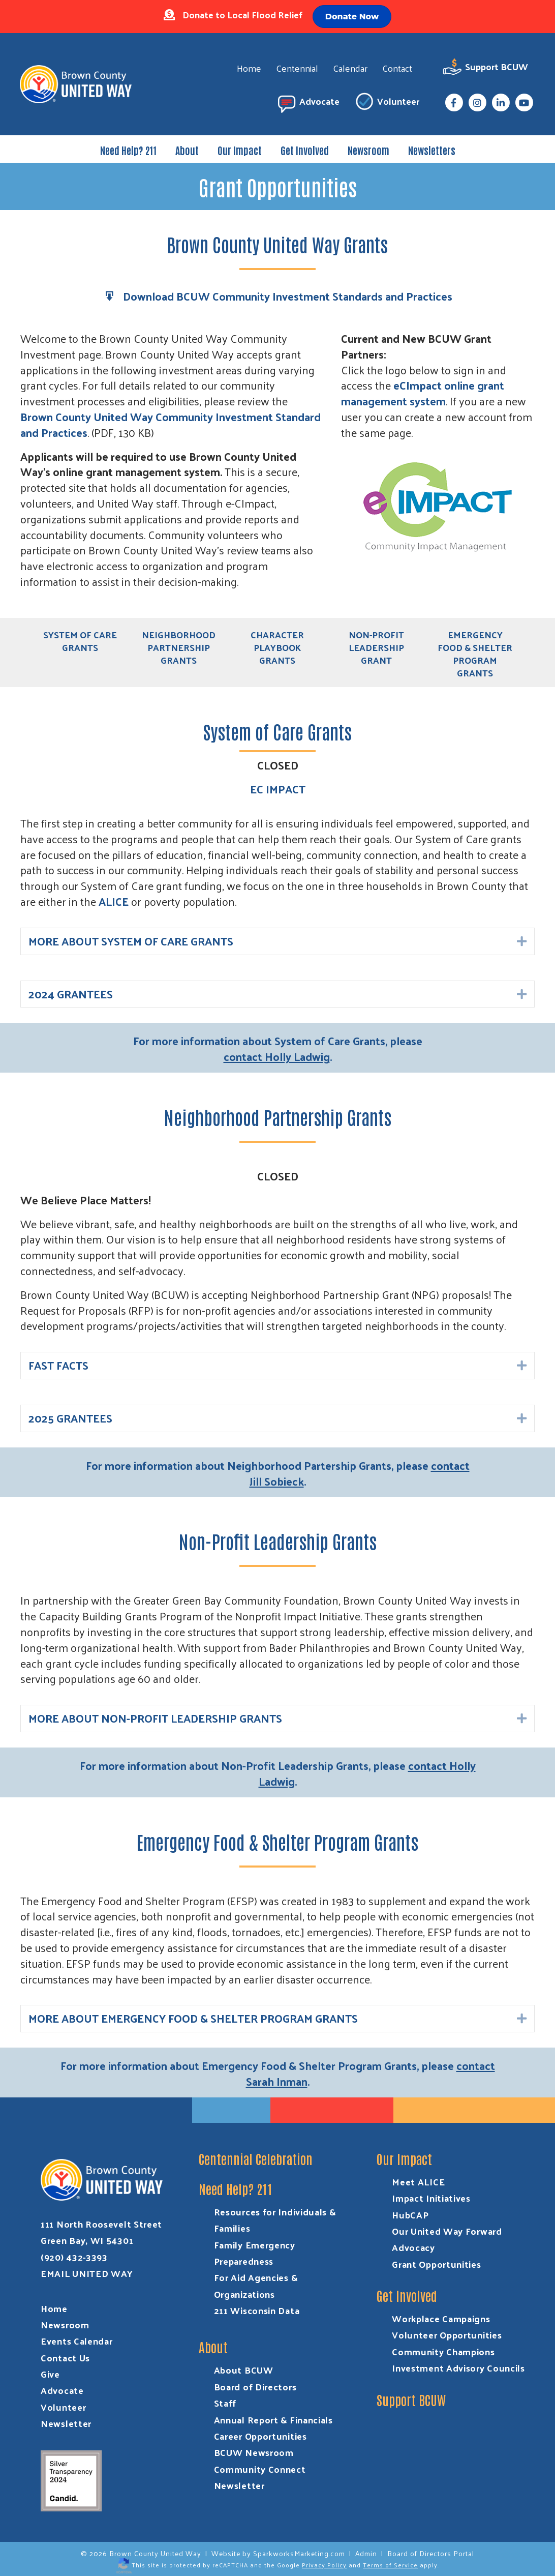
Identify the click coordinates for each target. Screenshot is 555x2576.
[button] (522, 942)
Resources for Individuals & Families (275, 2219)
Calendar (349, 68)
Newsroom (368, 150)
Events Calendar (77, 2340)
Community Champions (443, 2351)
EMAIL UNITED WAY (87, 2273)
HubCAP (410, 2214)
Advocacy (413, 2247)
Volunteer (386, 103)
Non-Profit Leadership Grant (376, 647)
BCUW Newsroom (254, 2452)
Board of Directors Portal (430, 2553)
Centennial (296, 68)
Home (248, 68)
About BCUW (243, 2370)
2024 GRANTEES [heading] (70, 994)
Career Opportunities (260, 2435)
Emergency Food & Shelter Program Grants (475, 654)
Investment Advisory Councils (458, 2367)
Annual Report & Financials (273, 2419)
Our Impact (240, 150)
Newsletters (431, 150)
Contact (397, 68)
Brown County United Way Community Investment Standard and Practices (170, 424)
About (187, 150)
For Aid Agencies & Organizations (256, 2285)
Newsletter (66, 2423)
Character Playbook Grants (277, 647)
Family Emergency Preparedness (254, 2252)
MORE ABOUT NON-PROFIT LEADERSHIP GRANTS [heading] (155, 1718)
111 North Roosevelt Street (101, 2223)
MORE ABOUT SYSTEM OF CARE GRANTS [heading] (130, 941)
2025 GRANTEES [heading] (70, 1418)
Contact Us (65, 2357)
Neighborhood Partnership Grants (178, 647)
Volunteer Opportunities (447, 2335)
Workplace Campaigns (441, 2318)
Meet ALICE (418, 2181)
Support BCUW (485, 68)
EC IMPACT (277, 789)
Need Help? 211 (128, 150)
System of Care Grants (80, 641)
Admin (366, 2553)
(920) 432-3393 (74, 2256)
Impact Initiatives (431, 2197)
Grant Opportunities (436, 2264)
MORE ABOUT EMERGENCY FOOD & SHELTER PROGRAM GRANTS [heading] (193, 2018)
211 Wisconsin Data (257, 2310)
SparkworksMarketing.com (299, 2553)
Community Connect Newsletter (260, 2477)
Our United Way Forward (447, 2231)
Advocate (307, 103)
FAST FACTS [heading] (58, 1365)
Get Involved (305, 150)
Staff (225, 2402)
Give (50, 2373)
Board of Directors (255, 2386)
